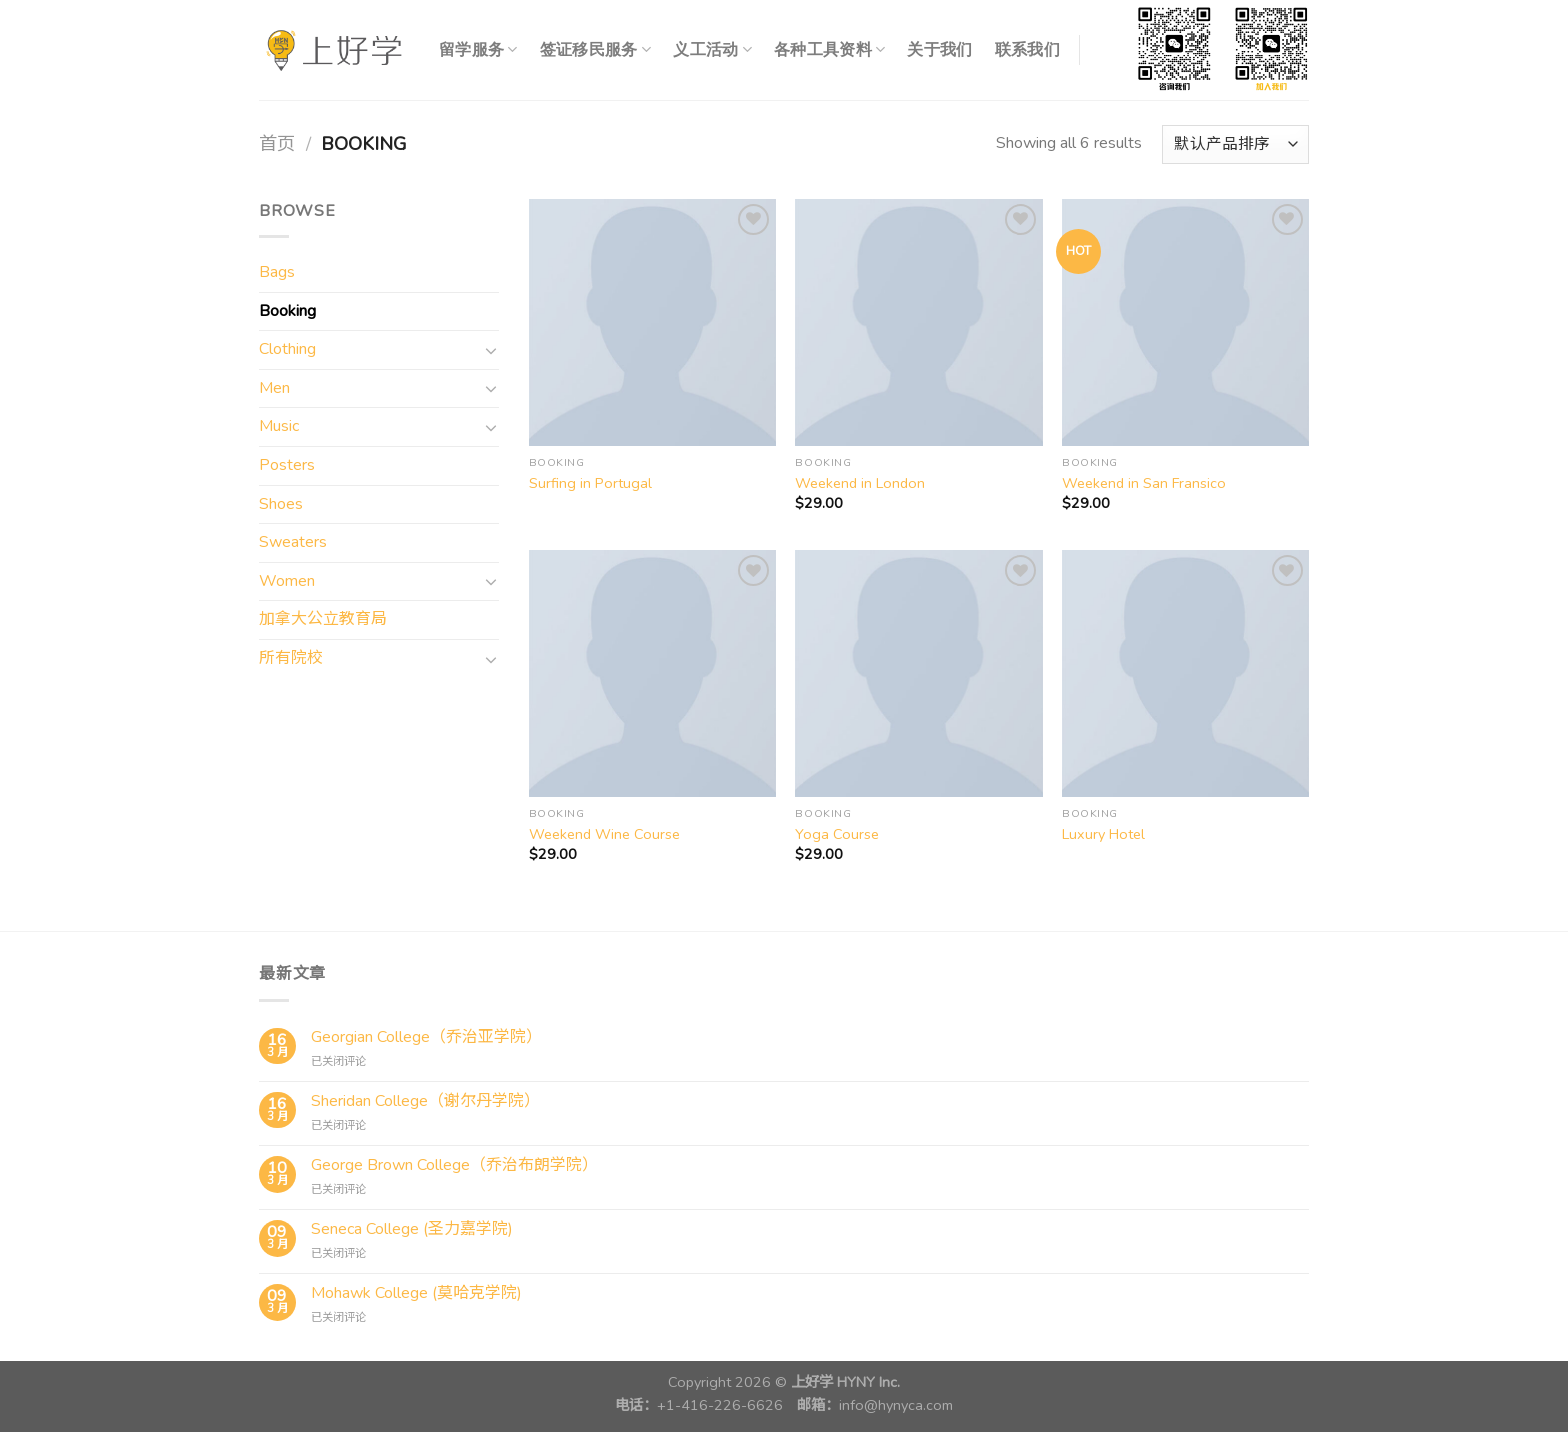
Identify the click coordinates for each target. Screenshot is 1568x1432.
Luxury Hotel (1103, 834)
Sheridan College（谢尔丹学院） (425, 1101)
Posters (287, 465)
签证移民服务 (595, 49)
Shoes (281, 504)
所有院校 (291, 658)
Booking (287, 311)
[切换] (491, 350)
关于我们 (939, 49)
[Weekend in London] (918, 322)
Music (279, 426)
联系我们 (1027, 49)
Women (287, 581)
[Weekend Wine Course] (652, 673)
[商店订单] (1235, 144)
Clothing (287, 349)
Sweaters (293, 542)
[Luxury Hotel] (1185, 673)
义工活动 (712, 49)
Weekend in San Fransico (1144, 483)
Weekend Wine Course (604, 834)
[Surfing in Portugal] (652, 322)
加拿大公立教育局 (323, 619)
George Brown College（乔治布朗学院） (454, 1165)
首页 (277, 143)
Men (274, 388)
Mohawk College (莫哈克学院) (416, 1293)
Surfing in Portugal (590, 483)
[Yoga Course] (918, 673)
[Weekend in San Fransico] (1185, 322)
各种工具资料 (829, 49)
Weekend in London (860, 483)
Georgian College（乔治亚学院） (426, 1037)
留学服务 (478, 49)
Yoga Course (837, 834)
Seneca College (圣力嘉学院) (412, 1229)
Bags (277, 272)
